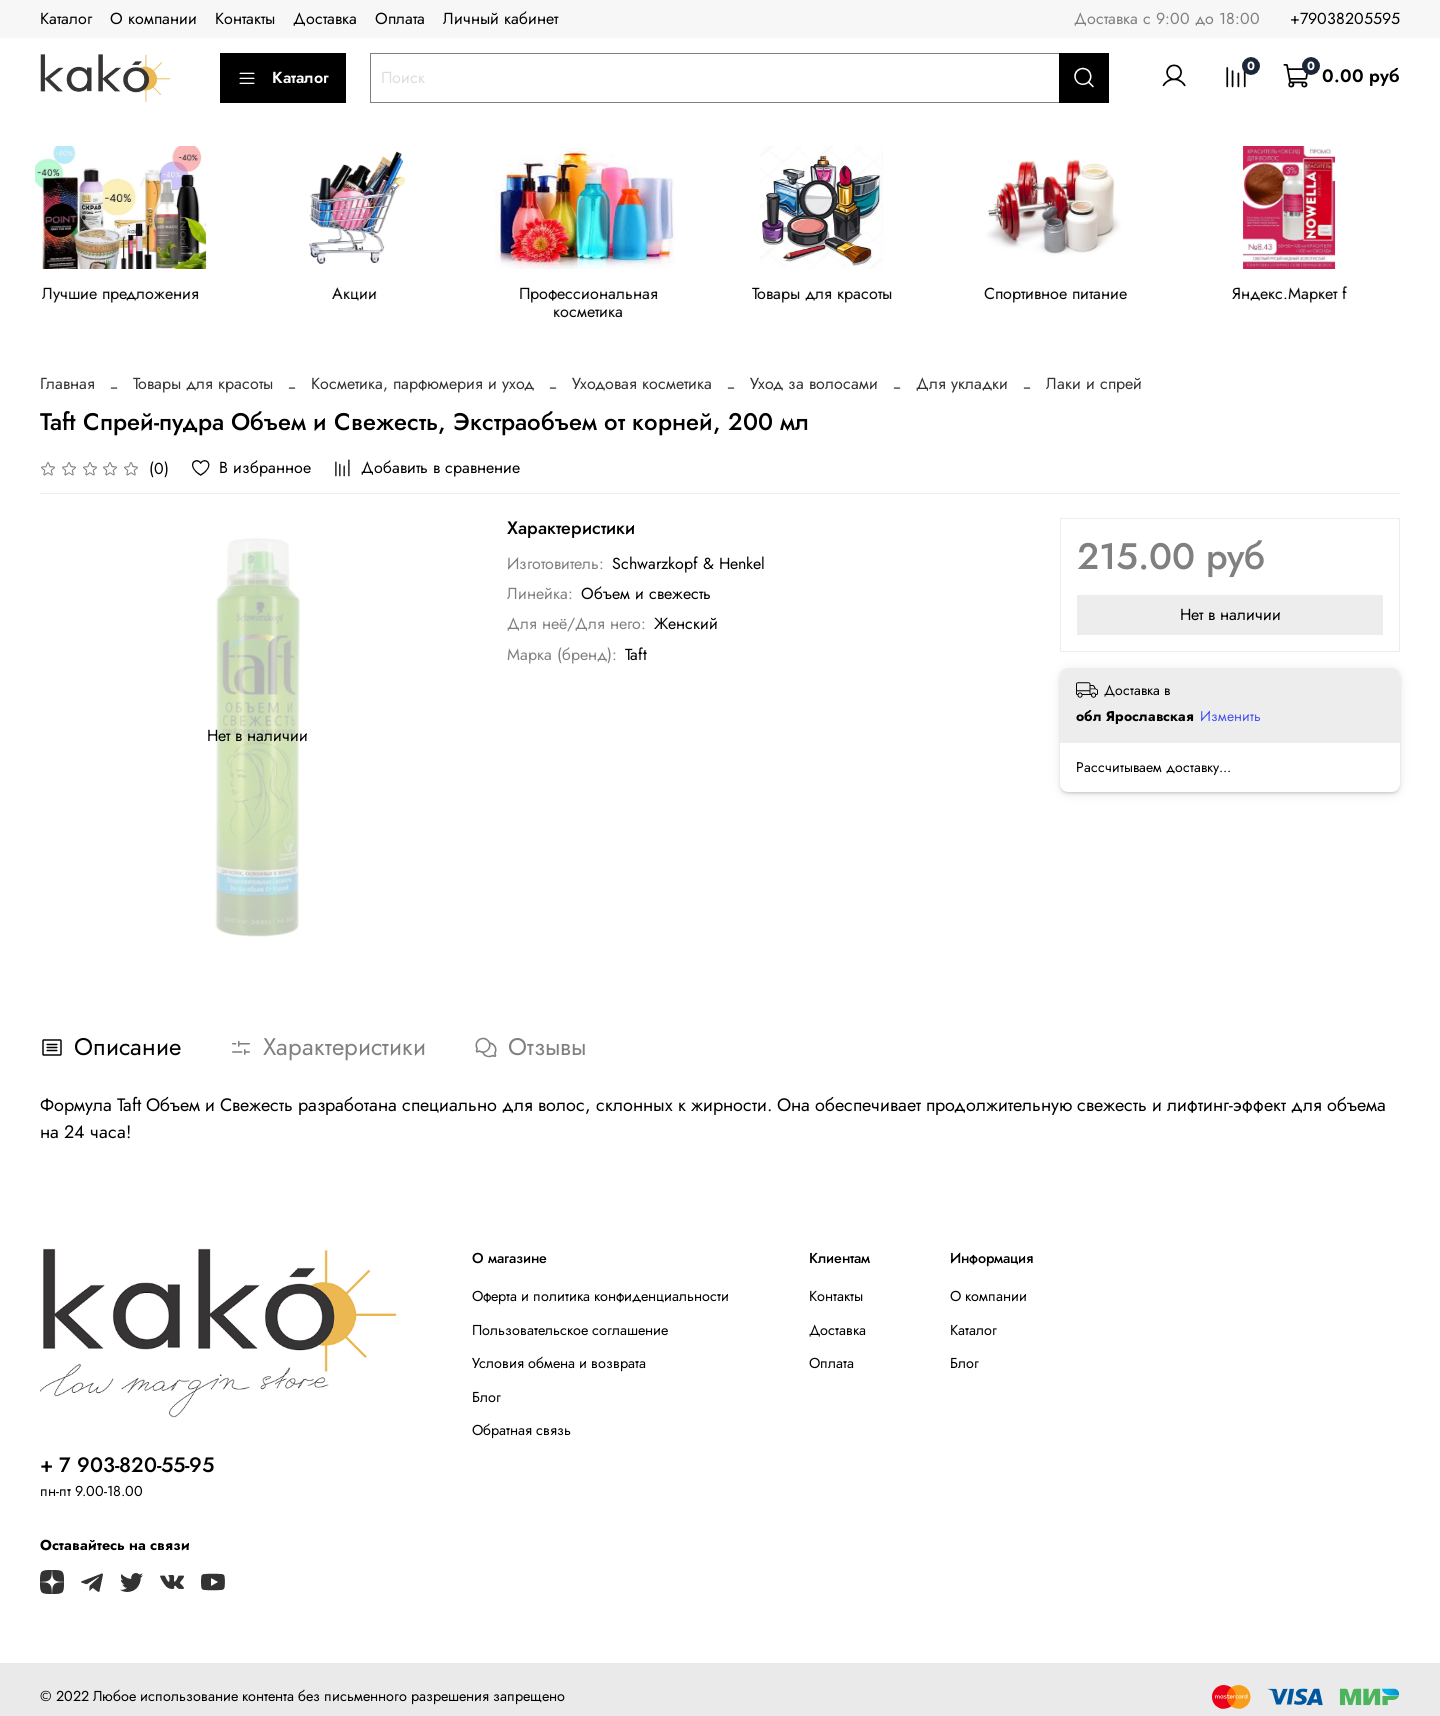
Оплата (400, 18)
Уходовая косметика (642, 368)
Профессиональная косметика (601, 296)
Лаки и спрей (1094, 368)
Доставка (325, 18)
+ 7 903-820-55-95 (127, 1450)
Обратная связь (521, 1415)
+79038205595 (1345, 18)
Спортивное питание (1077, 296)
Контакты (245, 18)
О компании (153, 18)
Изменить (1230, 701)
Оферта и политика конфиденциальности (600, 1281)
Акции (361, 296)
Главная (67, 368)
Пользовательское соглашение (570, 1314)
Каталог (66, 18)
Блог (486, 1382)
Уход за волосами (814, 368)
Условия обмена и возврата (559, 1348)
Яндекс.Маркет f (1316, 296)
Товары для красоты (839, 296)
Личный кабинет (500, 18)
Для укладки (962, 368)
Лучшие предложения (123, 296)
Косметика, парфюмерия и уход (422, 368)
